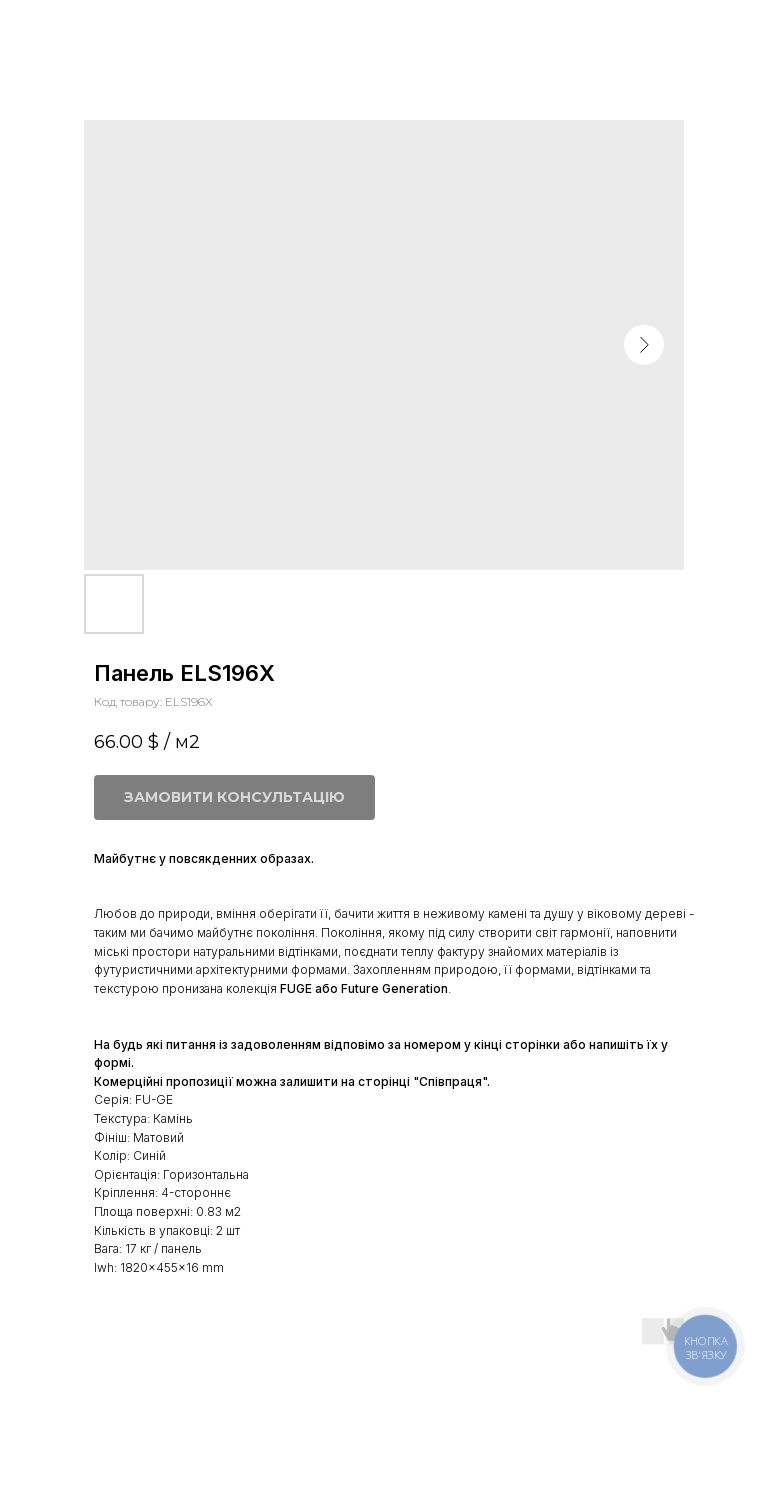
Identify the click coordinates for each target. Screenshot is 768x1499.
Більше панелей (86, 28)
